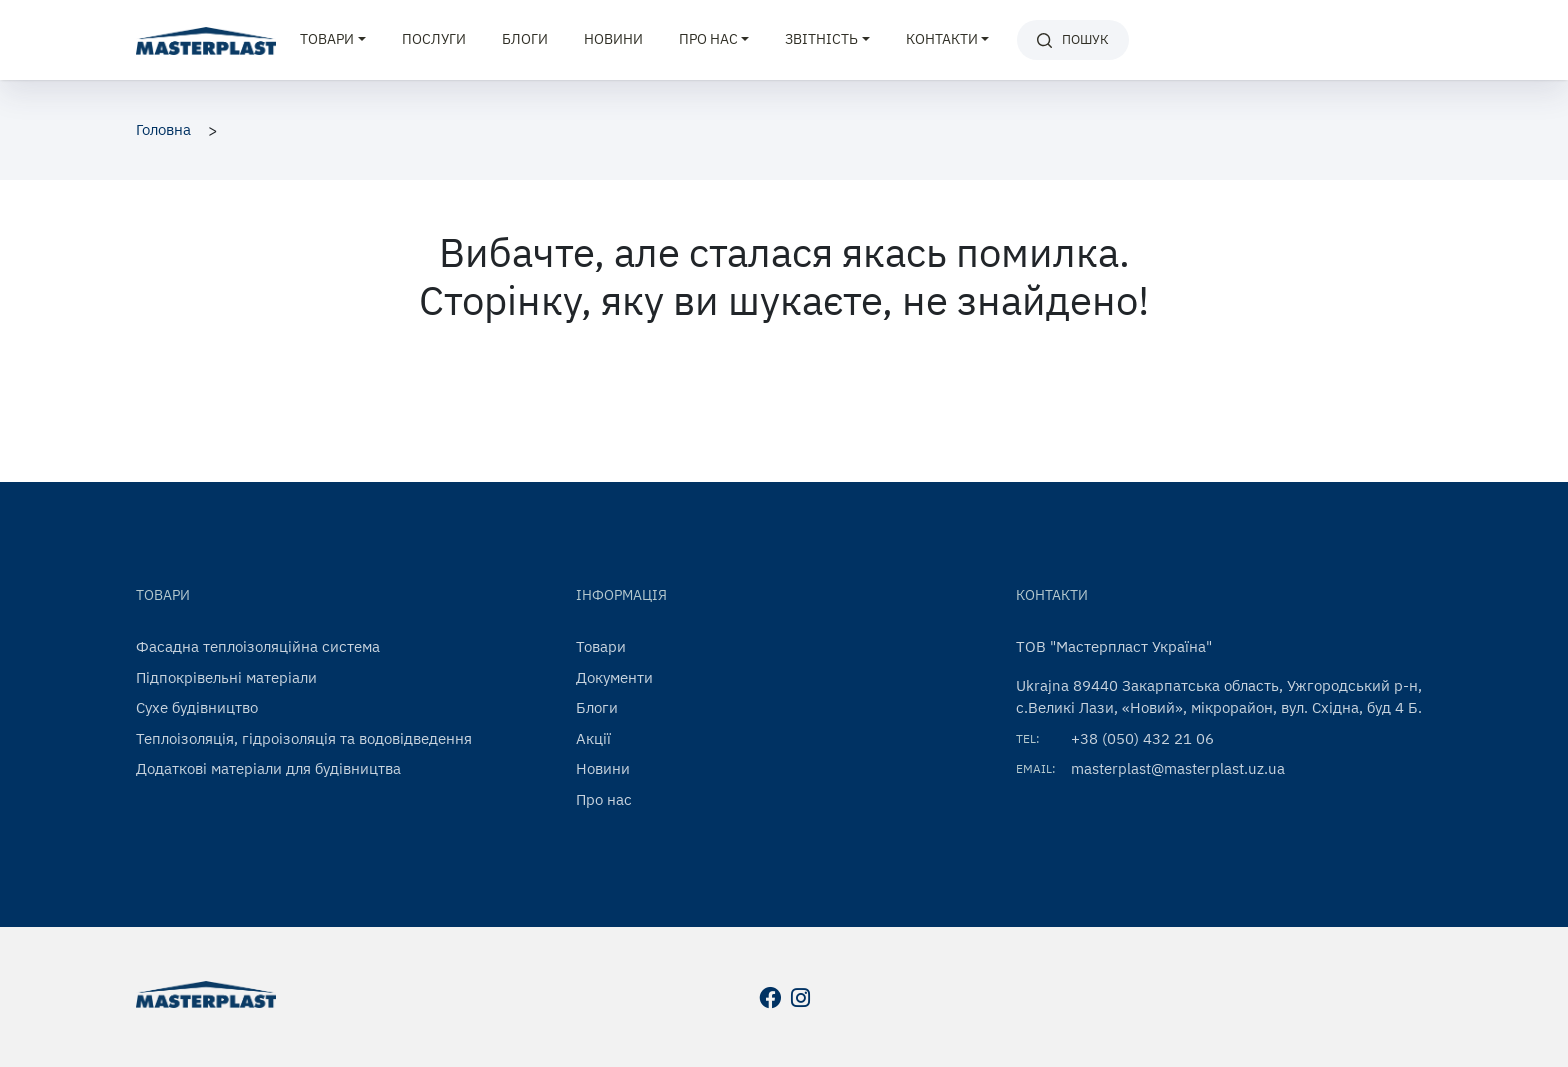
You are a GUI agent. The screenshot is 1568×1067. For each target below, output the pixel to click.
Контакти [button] (942, 39)
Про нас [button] (708, 39)
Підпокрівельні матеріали (226, 677)
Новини (613, 39)
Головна (163, 129)
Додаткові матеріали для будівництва (268, 768)
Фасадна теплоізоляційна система (258, 646)
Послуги (434, 39)
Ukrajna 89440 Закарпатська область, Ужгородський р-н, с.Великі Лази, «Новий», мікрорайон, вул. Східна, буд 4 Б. (1219, 697)
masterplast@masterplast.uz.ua (1178, 768)
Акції (593, 738)
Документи (614, 677)
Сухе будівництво (197, 707)
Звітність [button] (821, 39)
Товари (601, 646)
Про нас (604, 799)
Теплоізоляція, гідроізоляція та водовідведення (304, 738)
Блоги (525, 39)
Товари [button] (327, 39)
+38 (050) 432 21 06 (1142, 738)
